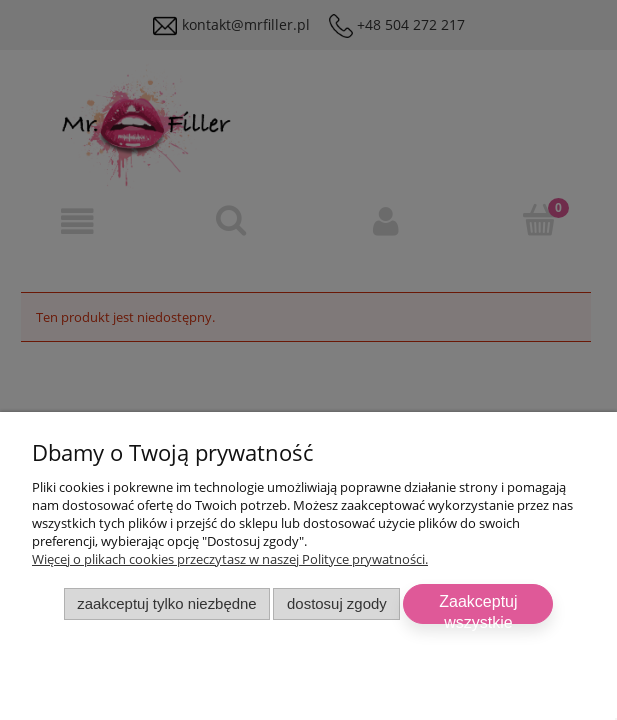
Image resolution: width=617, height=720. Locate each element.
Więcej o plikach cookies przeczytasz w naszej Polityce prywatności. (230, 559)
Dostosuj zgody (337, 603)
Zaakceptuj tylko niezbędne (166, 603)
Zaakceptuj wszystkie (478, 608)
